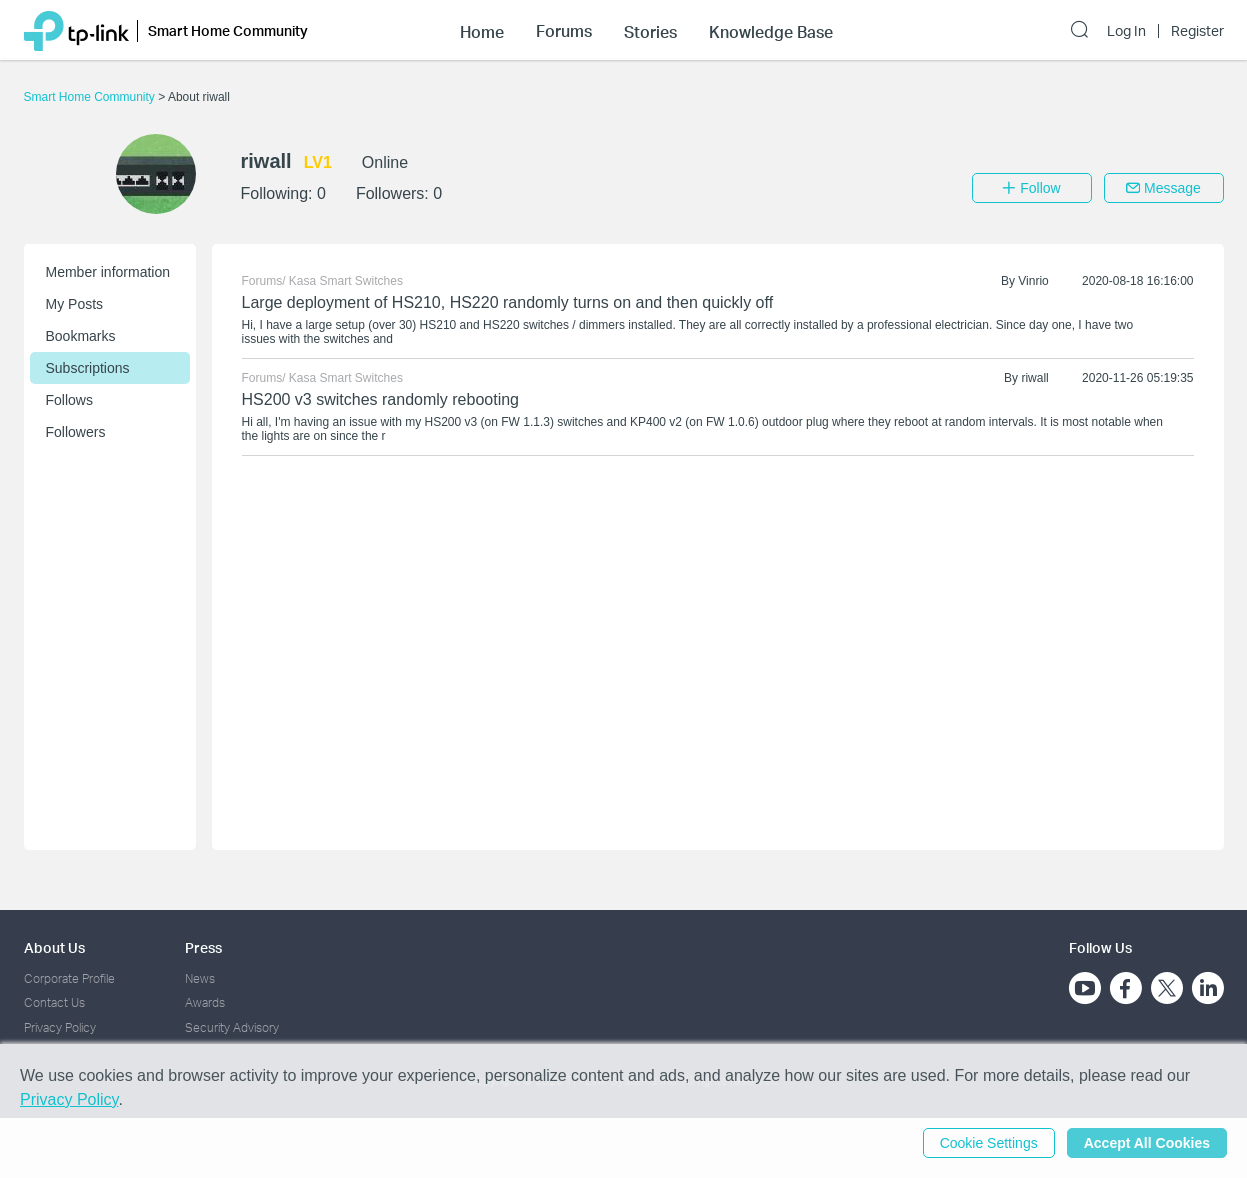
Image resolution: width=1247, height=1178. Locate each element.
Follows (69, 400)
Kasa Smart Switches (346, 281)
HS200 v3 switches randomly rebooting (380, 399)
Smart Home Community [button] (228, 30)
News (200, 978)
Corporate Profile (69, 978)
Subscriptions (88, 368)
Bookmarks (81, 336)
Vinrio (1033, 281)
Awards (205, 1002)
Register (1197, 31)
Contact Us (54, 1002)
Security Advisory (232, 1027)
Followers (76, 432)
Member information (108, 272)
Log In (1126, 31)
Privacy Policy (60, 1027)
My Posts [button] (75, 304)
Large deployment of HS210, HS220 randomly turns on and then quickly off (508, 302)
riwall (1034, 378)
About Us (54, 947)
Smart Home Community (91, 97)
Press (203, 947)
